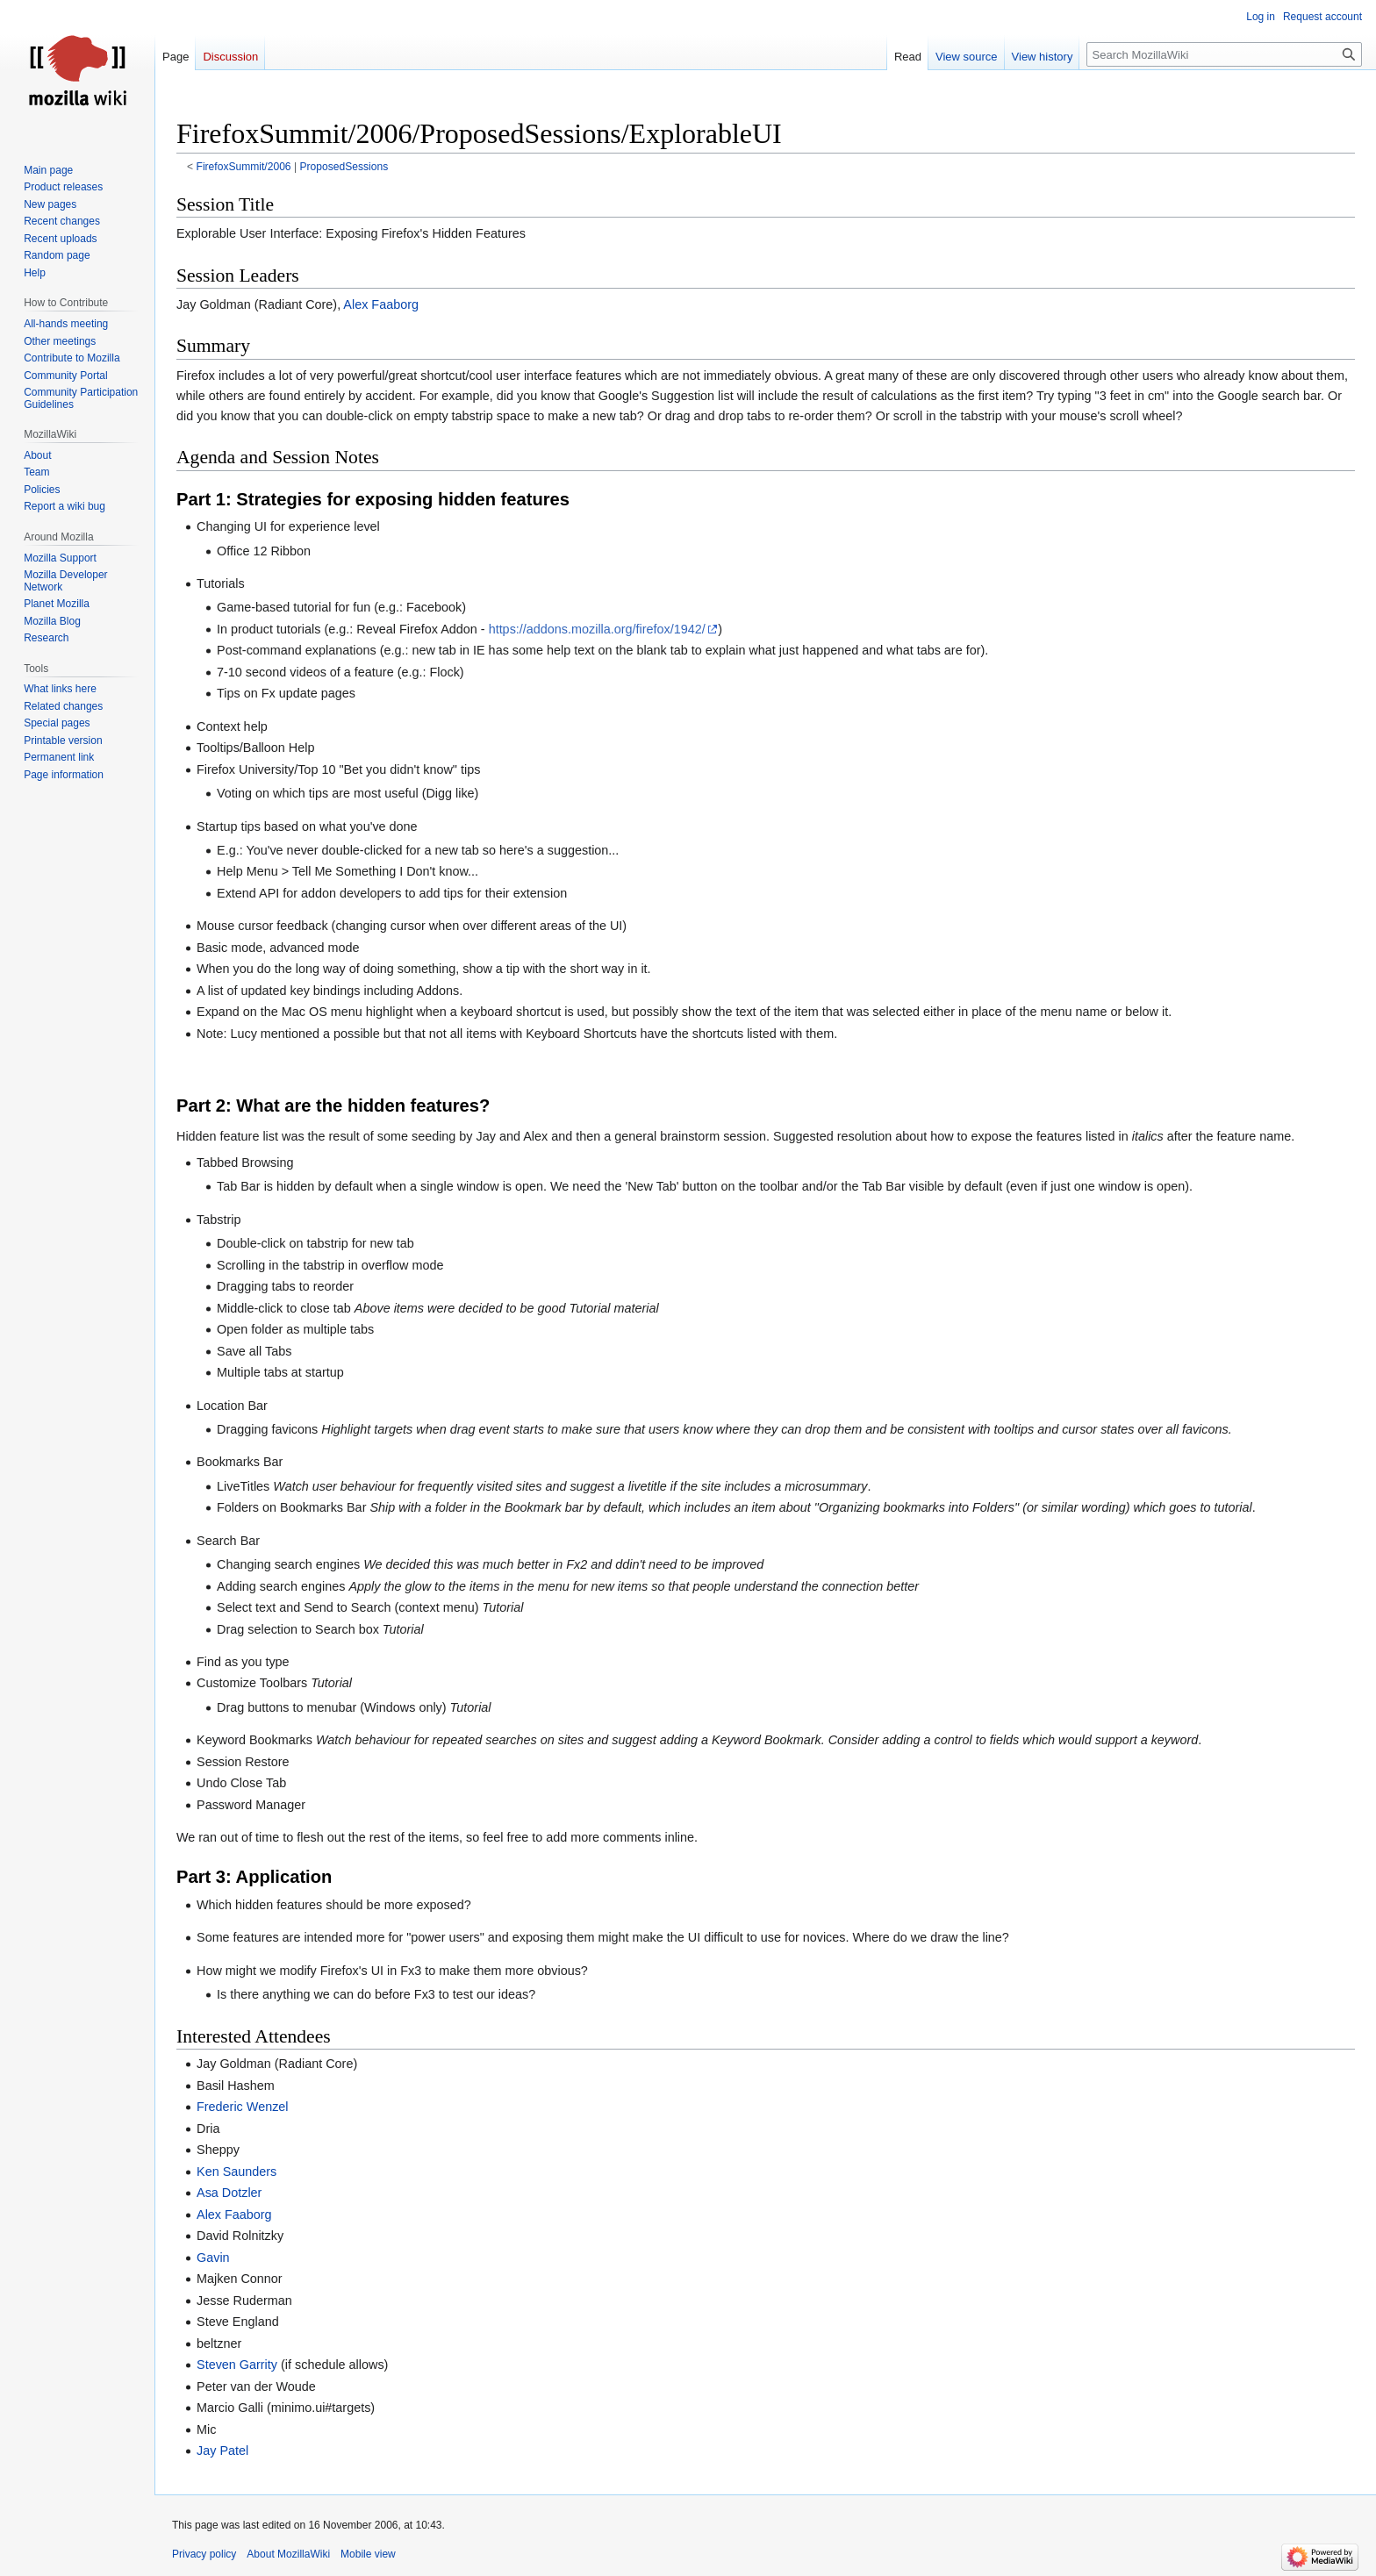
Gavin (213, 2257)
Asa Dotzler (229, 2193)
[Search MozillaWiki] (1224, 54)
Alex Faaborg (381, 304)
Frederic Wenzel (243, 2107)
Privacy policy (204, 2554)
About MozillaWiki (288, 2554)
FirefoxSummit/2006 (244, 167)
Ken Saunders (236, 2172)
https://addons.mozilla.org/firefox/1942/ (597, 629)
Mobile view (368, 2554)
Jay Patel (222, 2451)
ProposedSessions (343, 167)
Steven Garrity (237, 2365)
